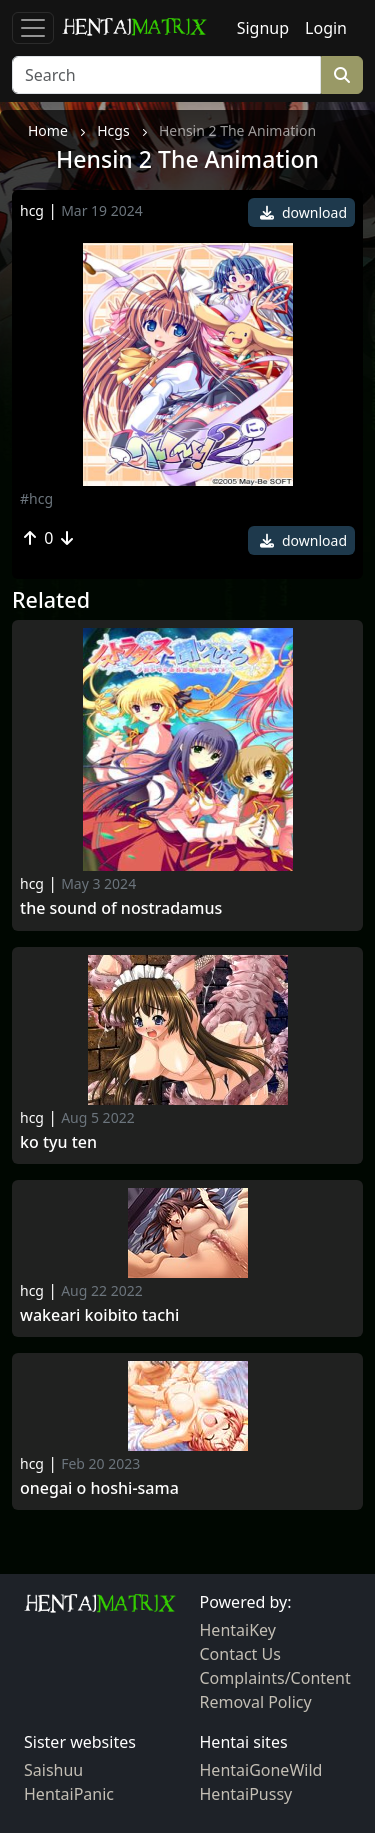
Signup (263, 28)
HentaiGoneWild (261, 1770)
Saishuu (53, 1770)
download (303, 212)
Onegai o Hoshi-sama (99, 1488)
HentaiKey (238, 1630)
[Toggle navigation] (33, 28)
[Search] (166, 75)
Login (326, 28)
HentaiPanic (69, 1794)
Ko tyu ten (58, 1142)
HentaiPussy (246, 1794)
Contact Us (240, 1654)
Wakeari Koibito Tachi (99, 1315)
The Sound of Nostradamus (121, 908)
